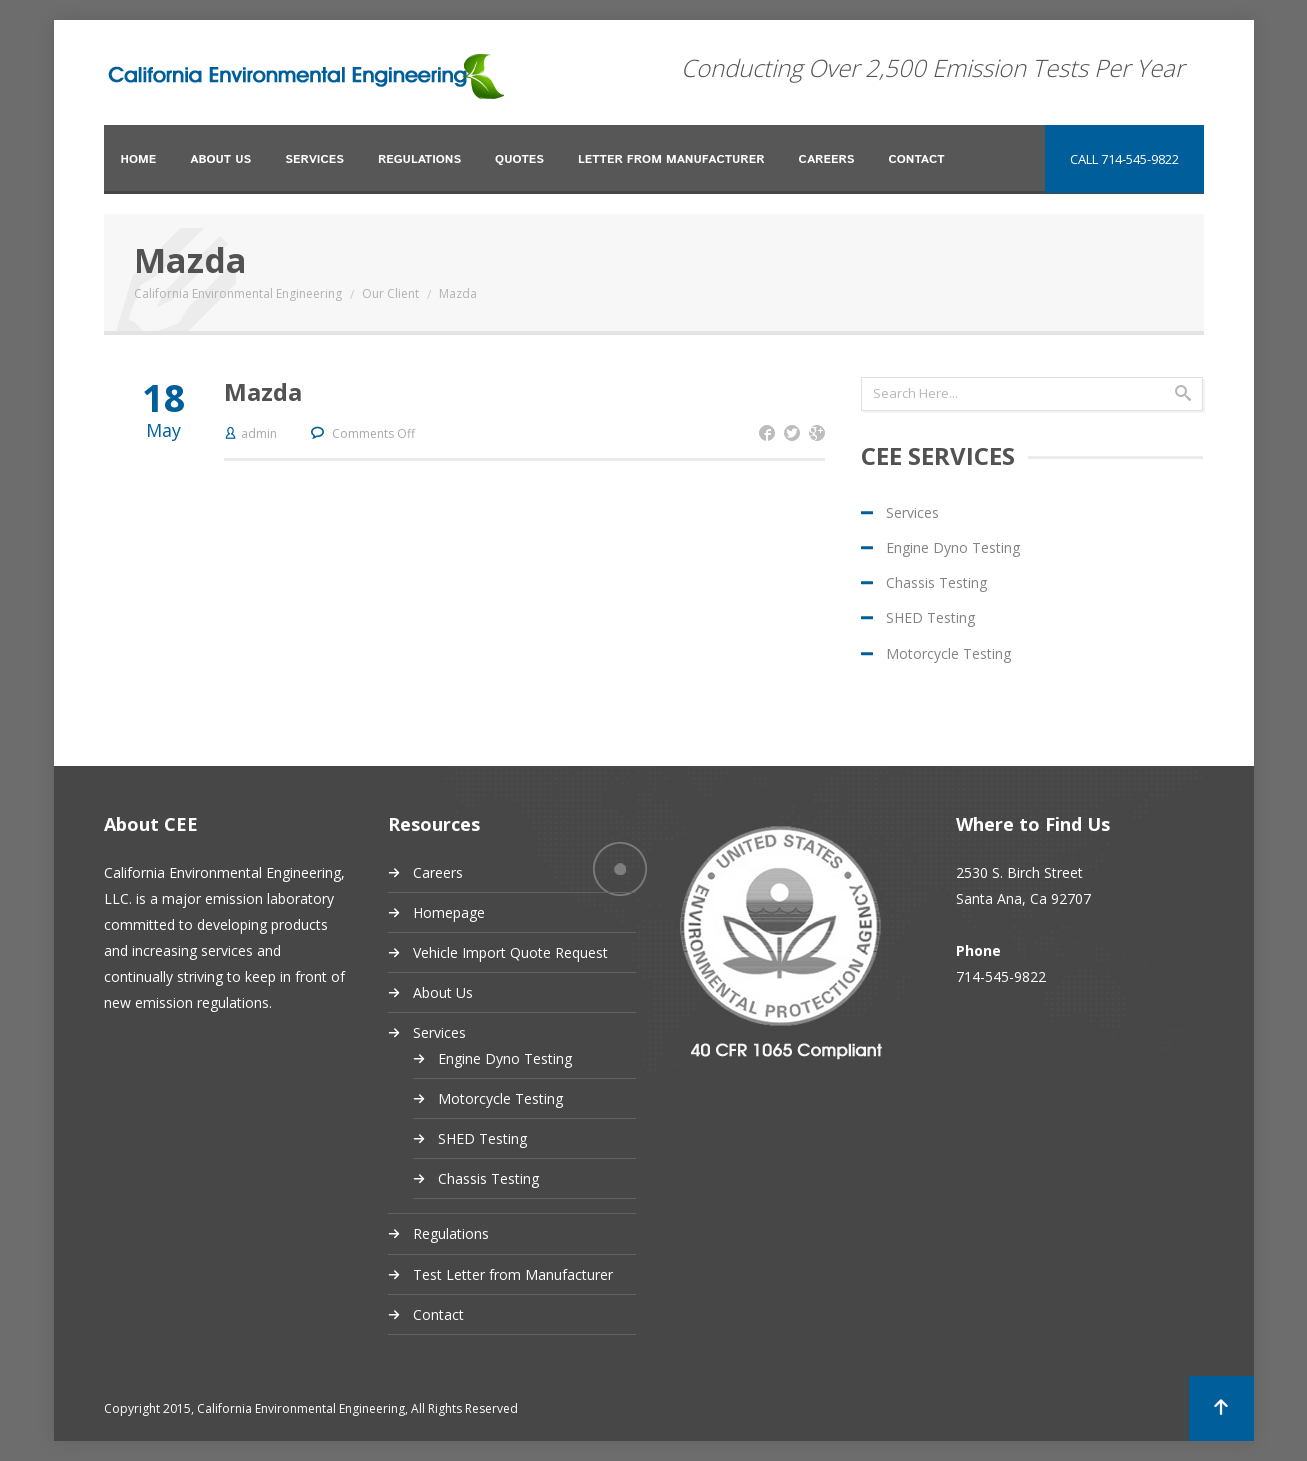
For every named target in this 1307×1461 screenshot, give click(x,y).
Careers (827, 159)
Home (139, 159)
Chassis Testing (936, 582)
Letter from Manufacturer (671, 159)
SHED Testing (930, 617)
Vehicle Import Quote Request (510, 952)
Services (314, 159)
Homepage (449, 912)
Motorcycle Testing (948, 653)
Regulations (419, 159)
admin (259, 433)
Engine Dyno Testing (953, 547)
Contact (916, 159)
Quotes (519, 159)
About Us (220, 159)
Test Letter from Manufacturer (513, 1274)
